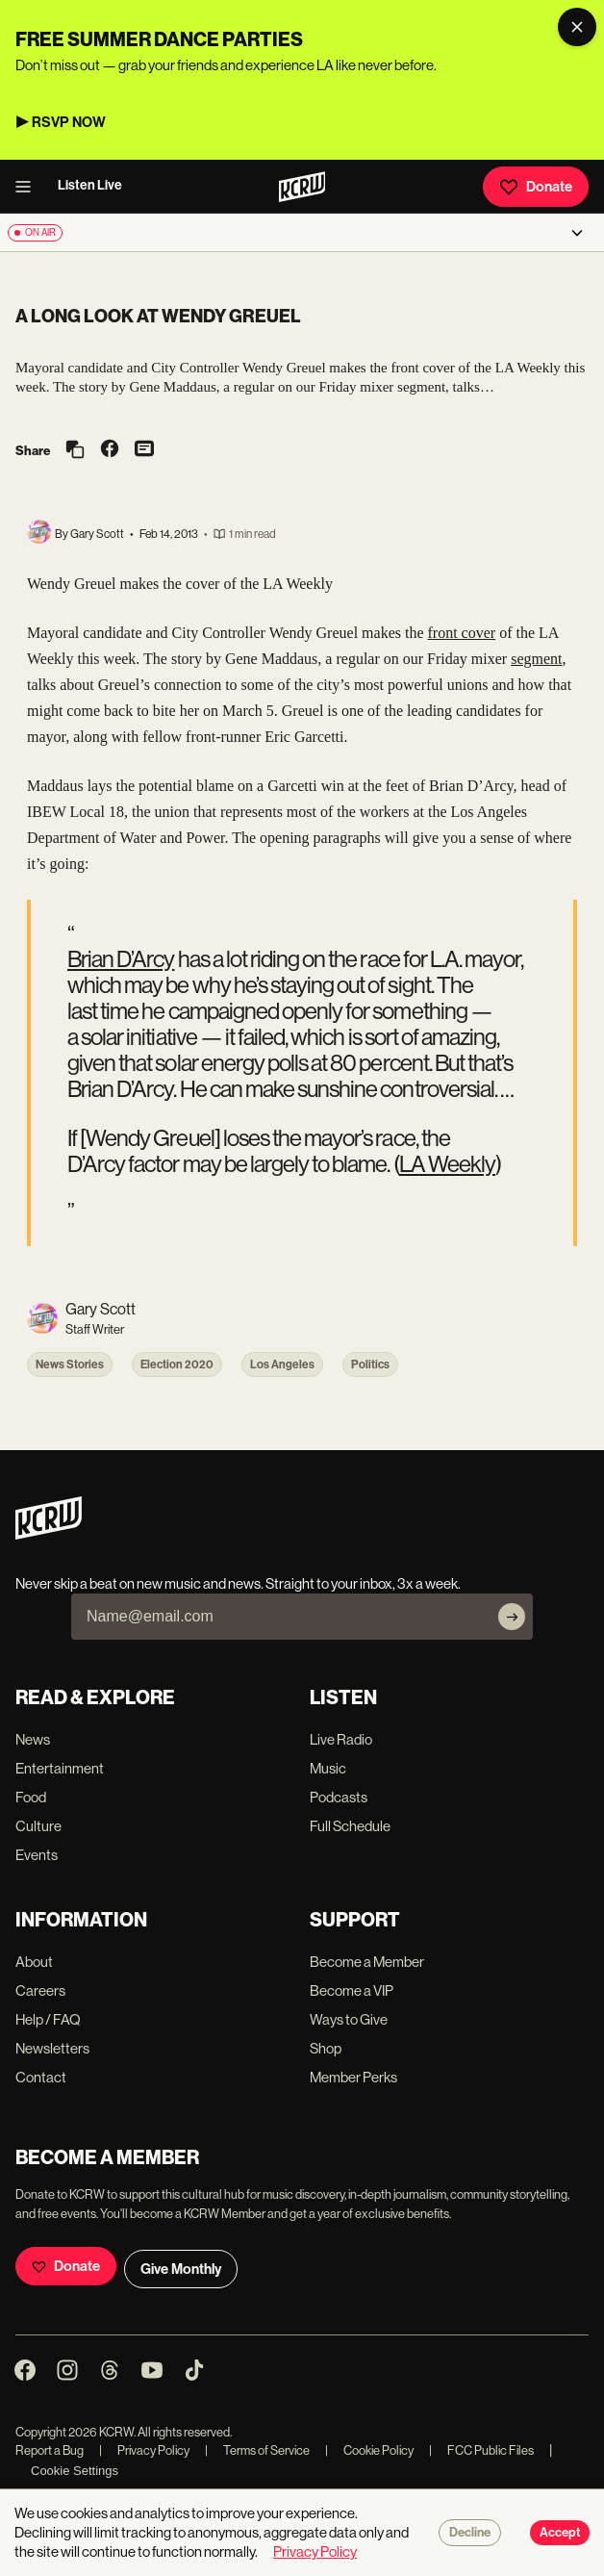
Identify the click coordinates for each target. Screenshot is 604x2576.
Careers (40, 1990)
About (34, 1961)
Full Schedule (350, 1826)
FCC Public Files (481, 2450)
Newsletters (52, 2048)
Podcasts (338, 1797)
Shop (325, 2048)
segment (536, 658)
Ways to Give (349, 2019)
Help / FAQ (48, 2019)
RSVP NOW (69, 122)
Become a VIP (351, 1990)
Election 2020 (177, 1364)
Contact (40, 2077)
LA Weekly (447, 1164)
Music (328, 1768)
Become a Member (367, 1961)
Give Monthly (180, 2269)
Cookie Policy (369, 2450)
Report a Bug (49, 2450)
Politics (370, 1364)
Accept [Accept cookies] (560, 2532)
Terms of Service (257, 2450)
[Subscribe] (511, 1616)
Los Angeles (282, 1364)
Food (30, 1797)
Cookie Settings (74, 2470)
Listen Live (90, 185)
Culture (38, 1826)
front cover (462, 633)
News (32, 1739)
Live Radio (341, 1739)
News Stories (70, 1364)
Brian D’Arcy (120, 959)
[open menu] (29, 187)
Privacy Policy (144, 2450)
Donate (535, 186)
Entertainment (59, 1768)
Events (36, 1855)
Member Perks (353, 2077)
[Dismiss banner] (577, 27)
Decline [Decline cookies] (470, 2532)
